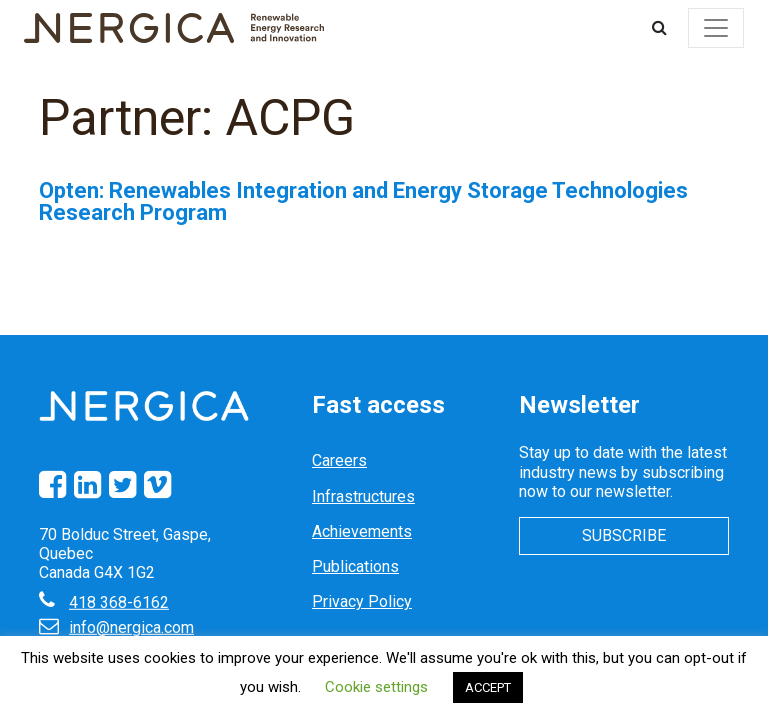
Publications (355, 566)
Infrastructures (363, 496)
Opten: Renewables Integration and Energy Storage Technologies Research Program (363, 201)
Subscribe (624, 535)
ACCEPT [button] (488, 687)
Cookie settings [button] (376, 687)
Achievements (362, 531)
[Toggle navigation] (716, 28)
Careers (339, 460)
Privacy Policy (362, 601)
